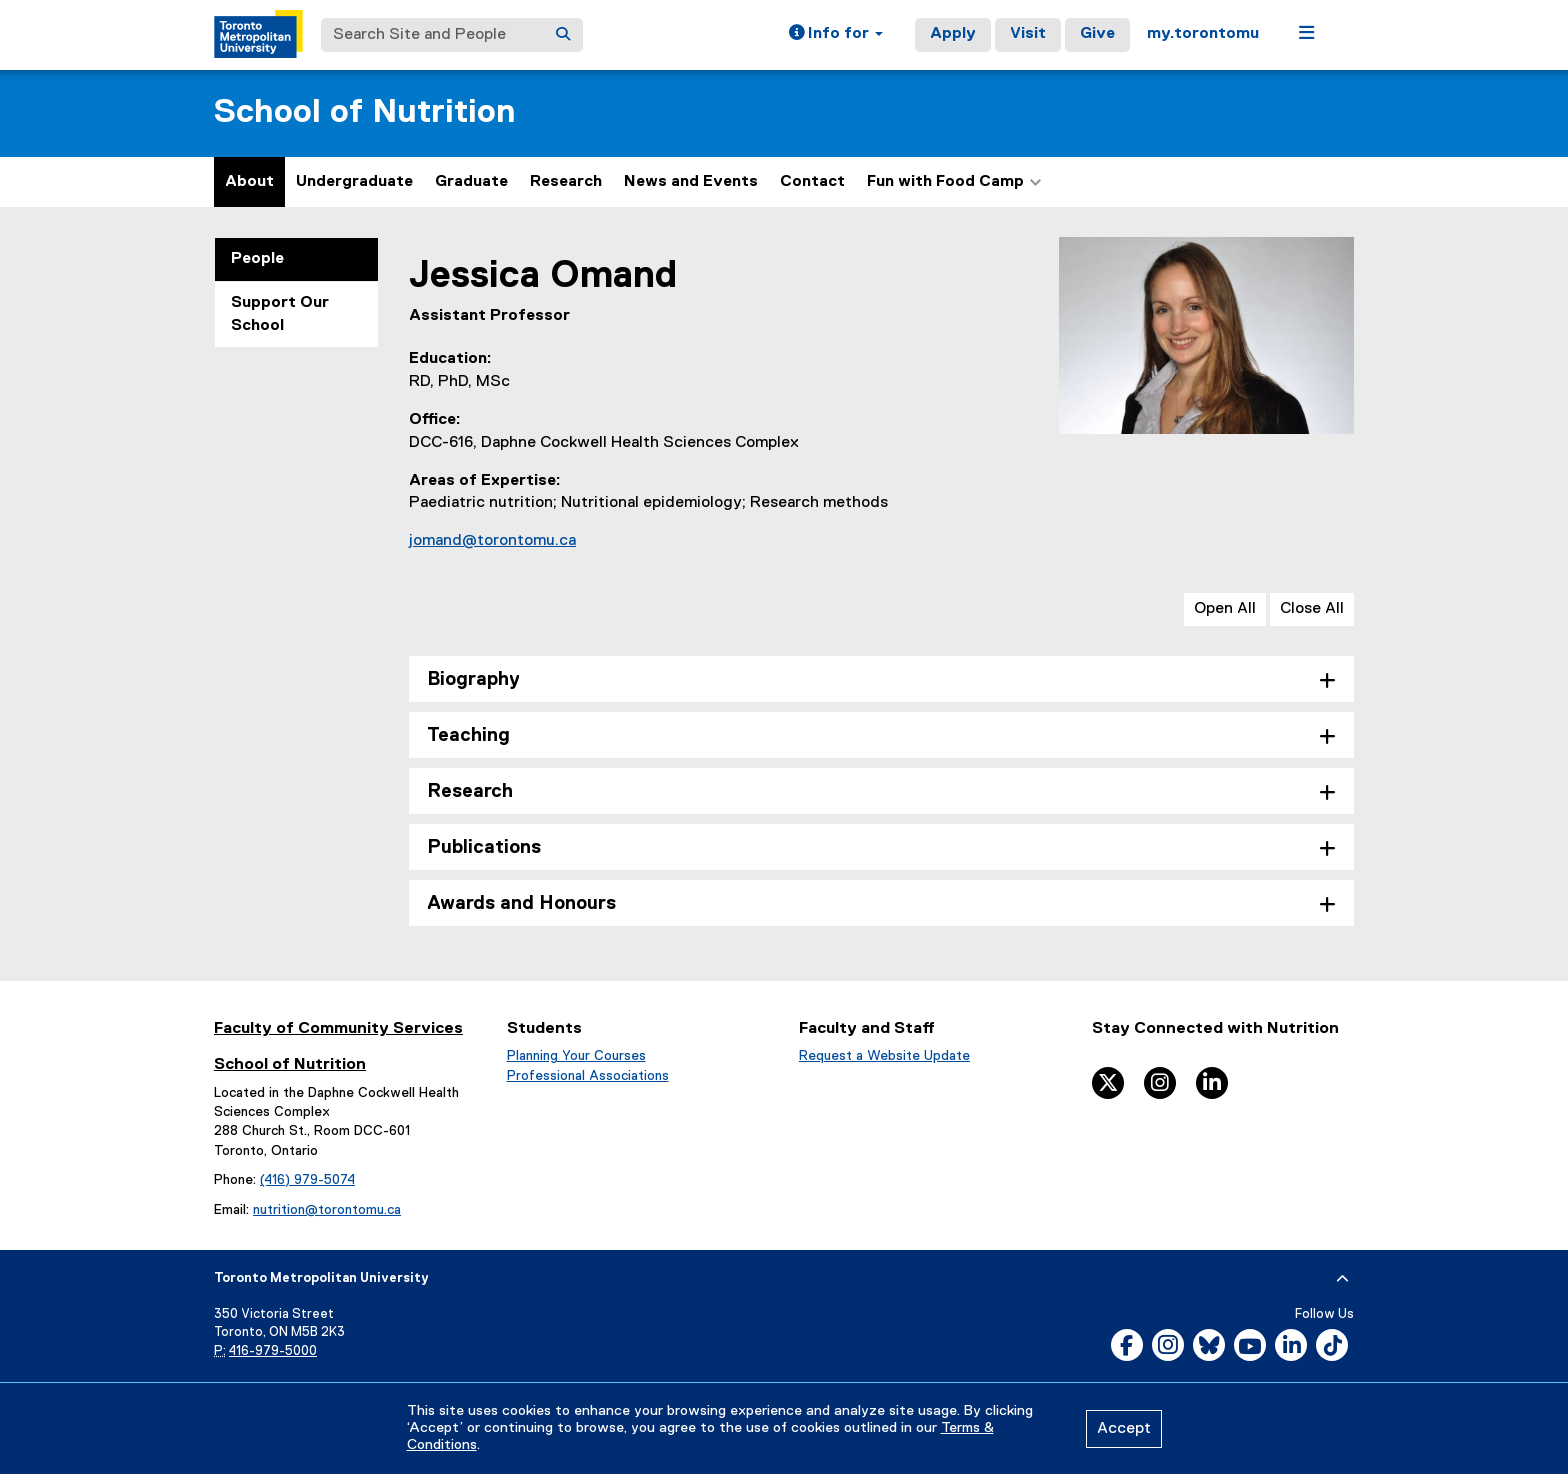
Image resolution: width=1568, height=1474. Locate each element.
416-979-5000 (273, 1351)
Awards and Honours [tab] (521, 903)
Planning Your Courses (576, 1056)
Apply (953, 34)
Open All (1225, 609)
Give (1097, 34)
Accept (1124, 1429)
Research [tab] (470, 791)
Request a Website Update (884, 1056)
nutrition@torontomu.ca (327, 1210)
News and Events (691, 182)
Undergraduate (354, 182)
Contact (812, 182)
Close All (1312, 609)
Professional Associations (588, 1076)
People (257, 259)
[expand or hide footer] (1342, 1279)
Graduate (471, 182)
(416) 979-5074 (307, 1180)
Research (566, 182)
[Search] (563, 35)
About (249, 182)
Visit (1028, 34)
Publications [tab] (484, 847)
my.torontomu (1203, 34)
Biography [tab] (473, 679)
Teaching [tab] (468, 735)
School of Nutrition (364, 112)
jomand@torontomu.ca (492, 541)
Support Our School (280, 314)
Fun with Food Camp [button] (954, 182)
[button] (836, 35)
